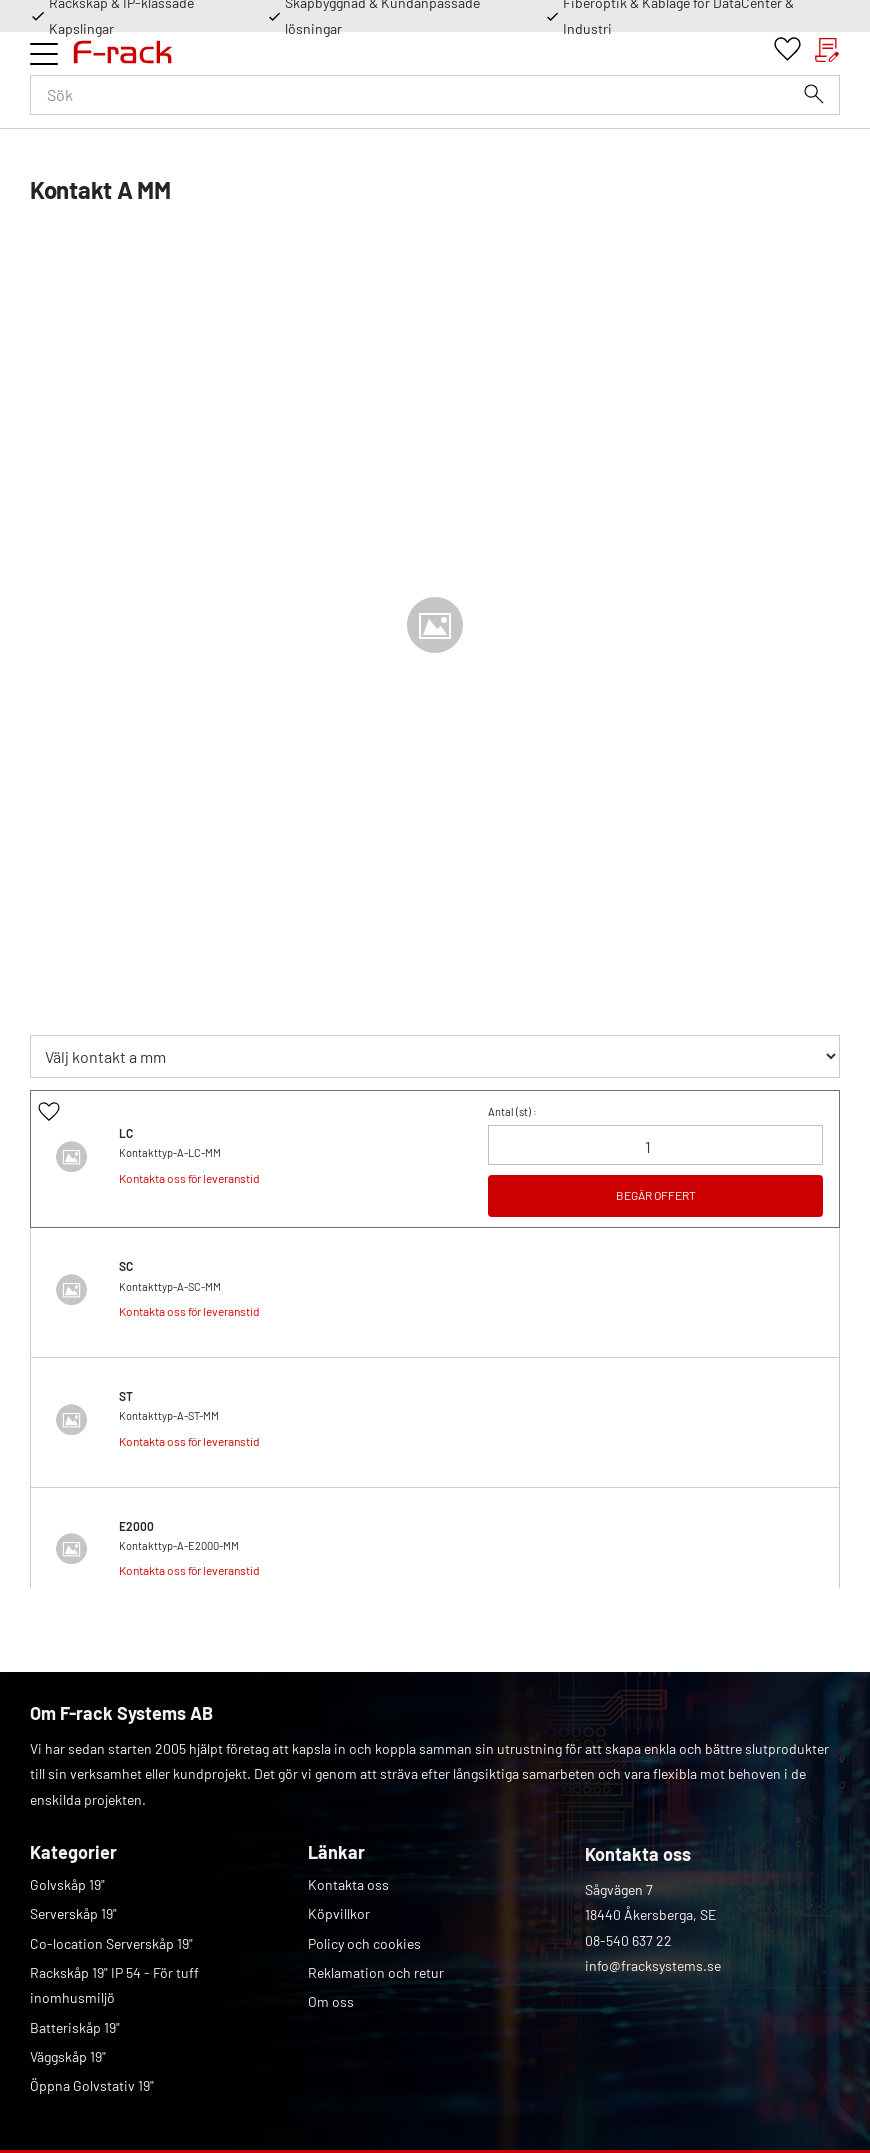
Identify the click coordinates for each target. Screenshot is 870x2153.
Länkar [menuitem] (336, 1852)
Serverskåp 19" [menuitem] (73, 1913)
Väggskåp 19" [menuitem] (68, 2056)
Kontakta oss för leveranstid (189, 1178)
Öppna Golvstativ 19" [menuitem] (92, 2085)
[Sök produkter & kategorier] (435, 95)
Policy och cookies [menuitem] (364, 1943)
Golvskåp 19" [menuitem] (67, 1884)
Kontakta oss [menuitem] (348, 1884)
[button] (44, 54)
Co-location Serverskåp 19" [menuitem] (111, 1943)
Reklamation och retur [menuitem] (376, 1972)
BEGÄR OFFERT (656, 1195)
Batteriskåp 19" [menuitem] (75, 2027)
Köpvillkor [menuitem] (339, 1913)
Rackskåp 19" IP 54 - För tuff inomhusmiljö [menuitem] (114, 1985)
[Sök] (814, 94)
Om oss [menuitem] (331, 2001)
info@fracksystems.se (653, 1965)
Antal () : (512, 1111)
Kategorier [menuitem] (73, 1852)
